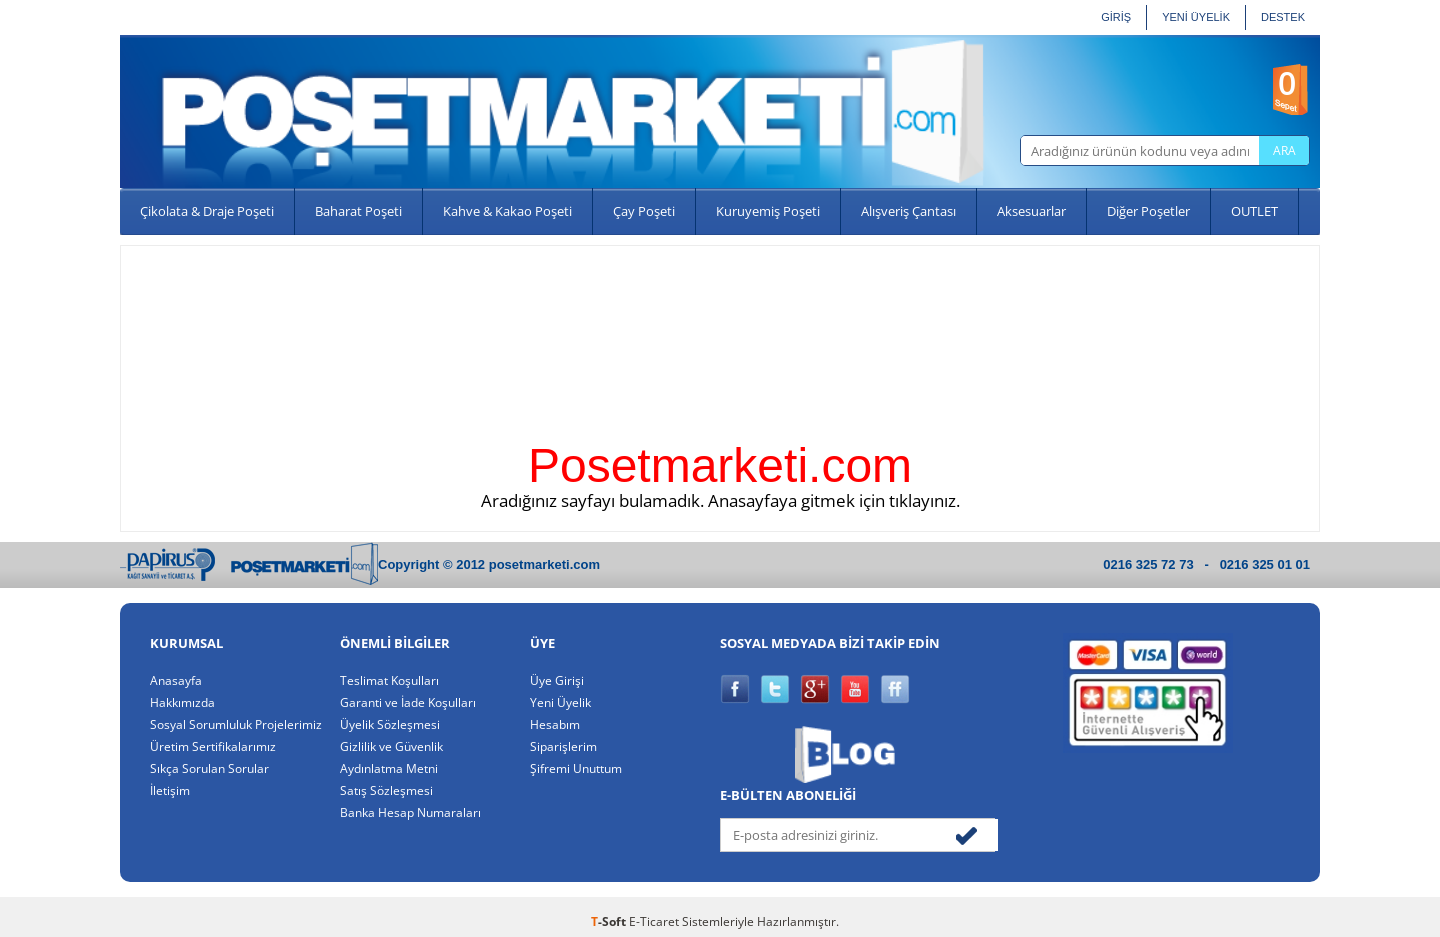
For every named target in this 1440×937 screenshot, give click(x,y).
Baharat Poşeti (358, 211)
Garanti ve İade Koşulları (408, 702)
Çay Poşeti (644, 211)
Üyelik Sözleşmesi (390, 724)
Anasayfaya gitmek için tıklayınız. (834, 500)
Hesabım (555, 724)
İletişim (170, 790)
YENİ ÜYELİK (1196, 17)
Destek (1283, 17)
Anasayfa (176, 680)
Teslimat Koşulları (389, 680)
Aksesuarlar (1031, 211)
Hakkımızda (182, 702)
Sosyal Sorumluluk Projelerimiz (236, 724)
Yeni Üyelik (560, 702)
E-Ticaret (654, 921)
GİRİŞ (1116, 17)
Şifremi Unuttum (576, 768)
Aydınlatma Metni (389, 768)
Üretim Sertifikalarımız (213, 746)
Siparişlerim (563, 746)
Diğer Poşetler (1148, 211)
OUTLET (1254, 211)
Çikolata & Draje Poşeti (207, 211)
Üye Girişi (557, 680)
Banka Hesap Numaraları (410, 812)
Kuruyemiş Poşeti (768, 211)
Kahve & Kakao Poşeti (507, 211)
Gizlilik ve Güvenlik (391, 746)
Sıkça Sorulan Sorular (209, 768)
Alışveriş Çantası (908, 211)
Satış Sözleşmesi (386, 790)
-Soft (610, 921)
